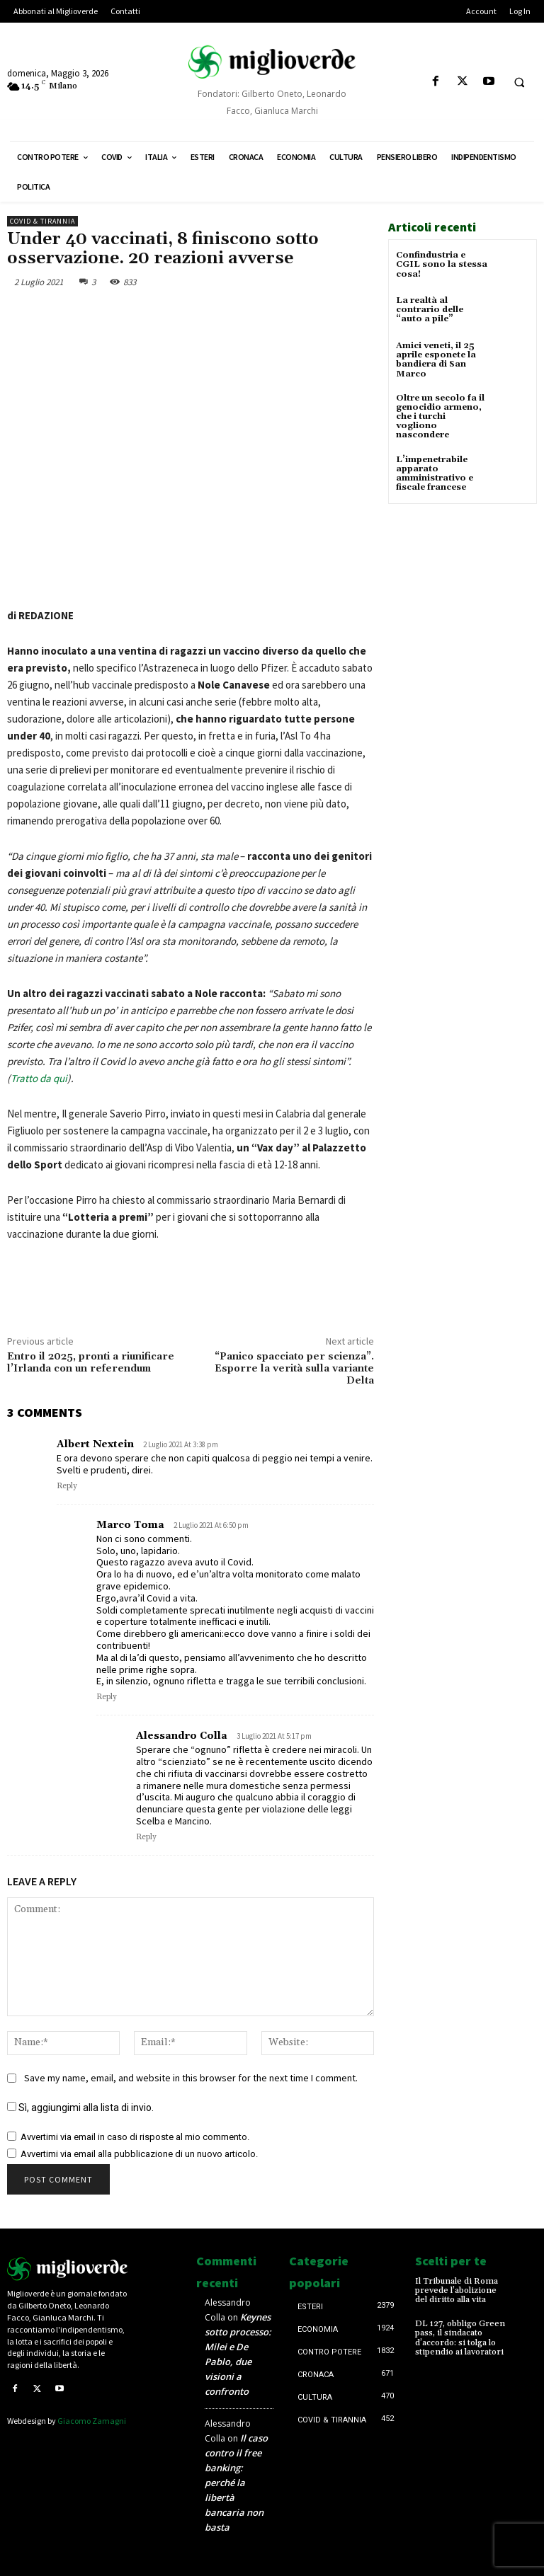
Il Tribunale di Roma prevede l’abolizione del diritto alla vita (456, 2290)
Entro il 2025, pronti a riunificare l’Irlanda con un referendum (90, 1362)
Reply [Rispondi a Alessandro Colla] (146, 1837)
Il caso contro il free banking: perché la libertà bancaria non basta (236, 2483)
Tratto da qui (39, 1078)
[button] (519, 82)
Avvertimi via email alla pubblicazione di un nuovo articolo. (139, 2154)
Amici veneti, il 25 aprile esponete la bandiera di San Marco (436, 359)
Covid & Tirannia (42, 221)
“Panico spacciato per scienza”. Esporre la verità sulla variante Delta (294, 1368)
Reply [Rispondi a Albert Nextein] (67, 1486)
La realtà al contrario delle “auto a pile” (429, 309)
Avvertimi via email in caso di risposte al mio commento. (135, 2137)
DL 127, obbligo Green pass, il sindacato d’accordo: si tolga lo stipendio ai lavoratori (460, 2337)
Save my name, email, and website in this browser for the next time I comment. (191, 2077)
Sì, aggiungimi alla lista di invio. (80, 2107)
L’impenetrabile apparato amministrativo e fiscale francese (434, 473)
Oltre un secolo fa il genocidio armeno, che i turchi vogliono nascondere (440, 417)
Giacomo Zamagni (91, 2420)
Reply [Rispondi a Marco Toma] (106, 1697)
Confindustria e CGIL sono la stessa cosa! (441, 264)
